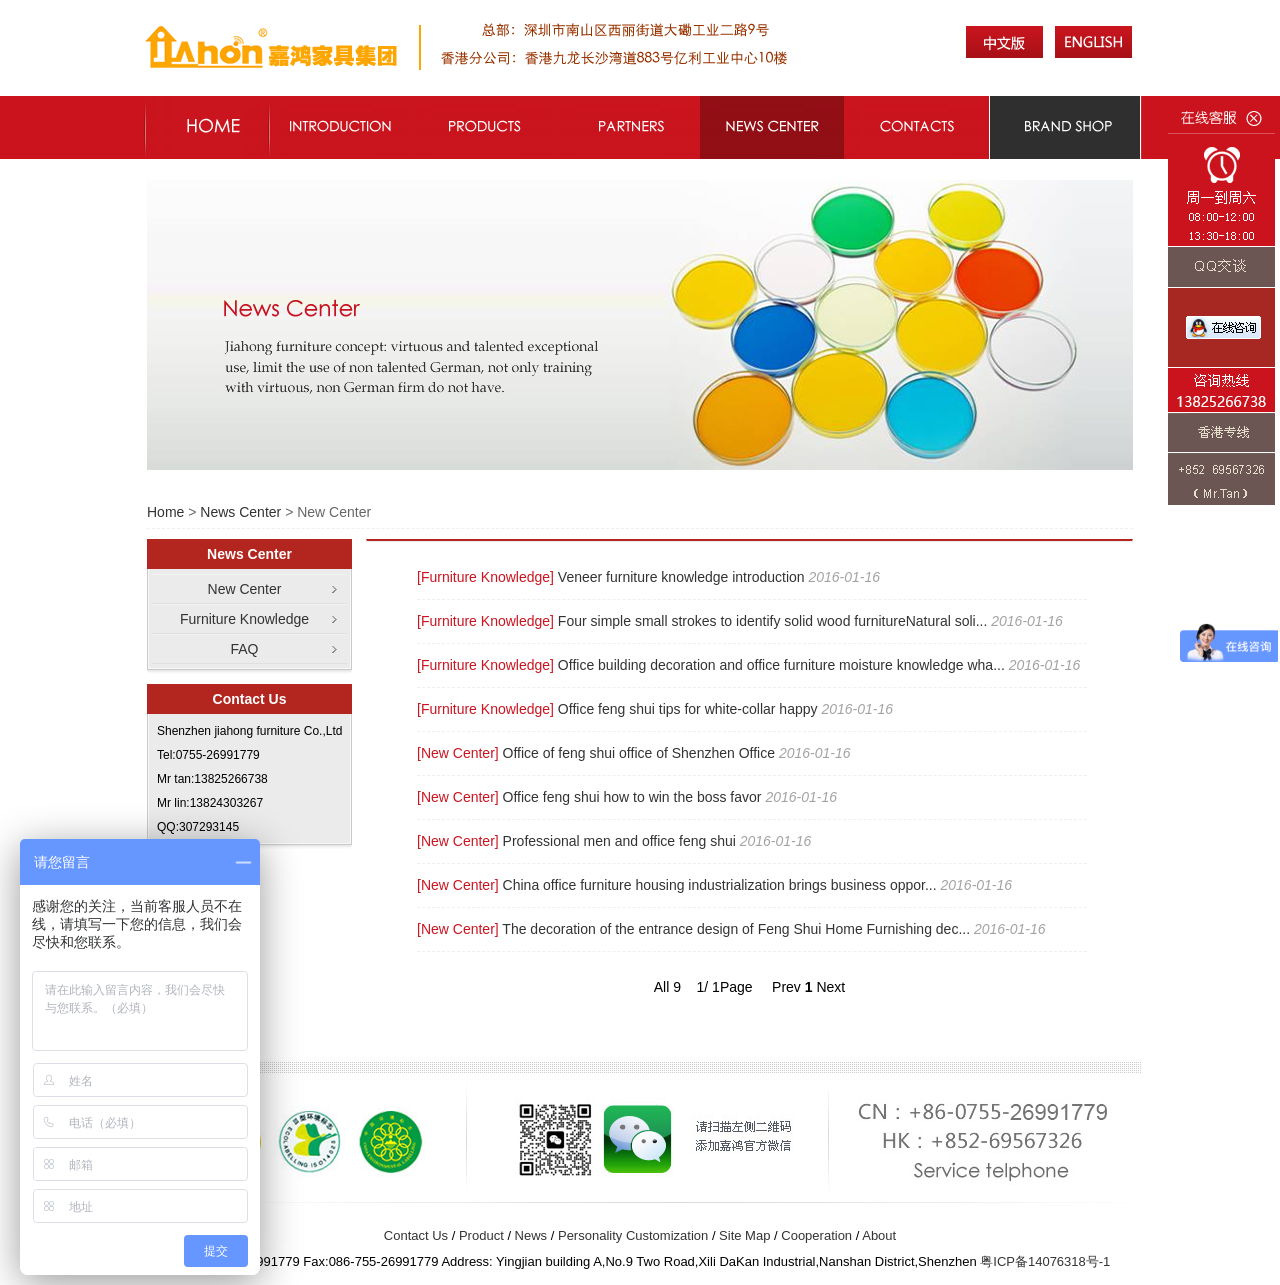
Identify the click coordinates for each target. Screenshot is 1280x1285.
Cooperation (816, 1235)
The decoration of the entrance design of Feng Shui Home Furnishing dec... (736, 929)
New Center (245, 589)
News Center (240, 512)
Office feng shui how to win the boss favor (632, 797)
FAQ (244, 649)
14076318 (1057, 1261)
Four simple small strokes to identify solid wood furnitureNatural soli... (773, 621)
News (531, 1235)
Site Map (744, 1235)
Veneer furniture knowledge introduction (681, 577)
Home (165, 512)
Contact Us (416, 1235)
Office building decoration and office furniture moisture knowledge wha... (781, 665)
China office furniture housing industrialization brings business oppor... (720, 885)
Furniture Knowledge (244, 619)
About (879, 1235)
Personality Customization (633, 1235)
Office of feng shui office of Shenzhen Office (639, 753)
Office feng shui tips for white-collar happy (688, 709)
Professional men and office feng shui (619, 841)
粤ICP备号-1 (1045, 1261)
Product (481, 1235)
